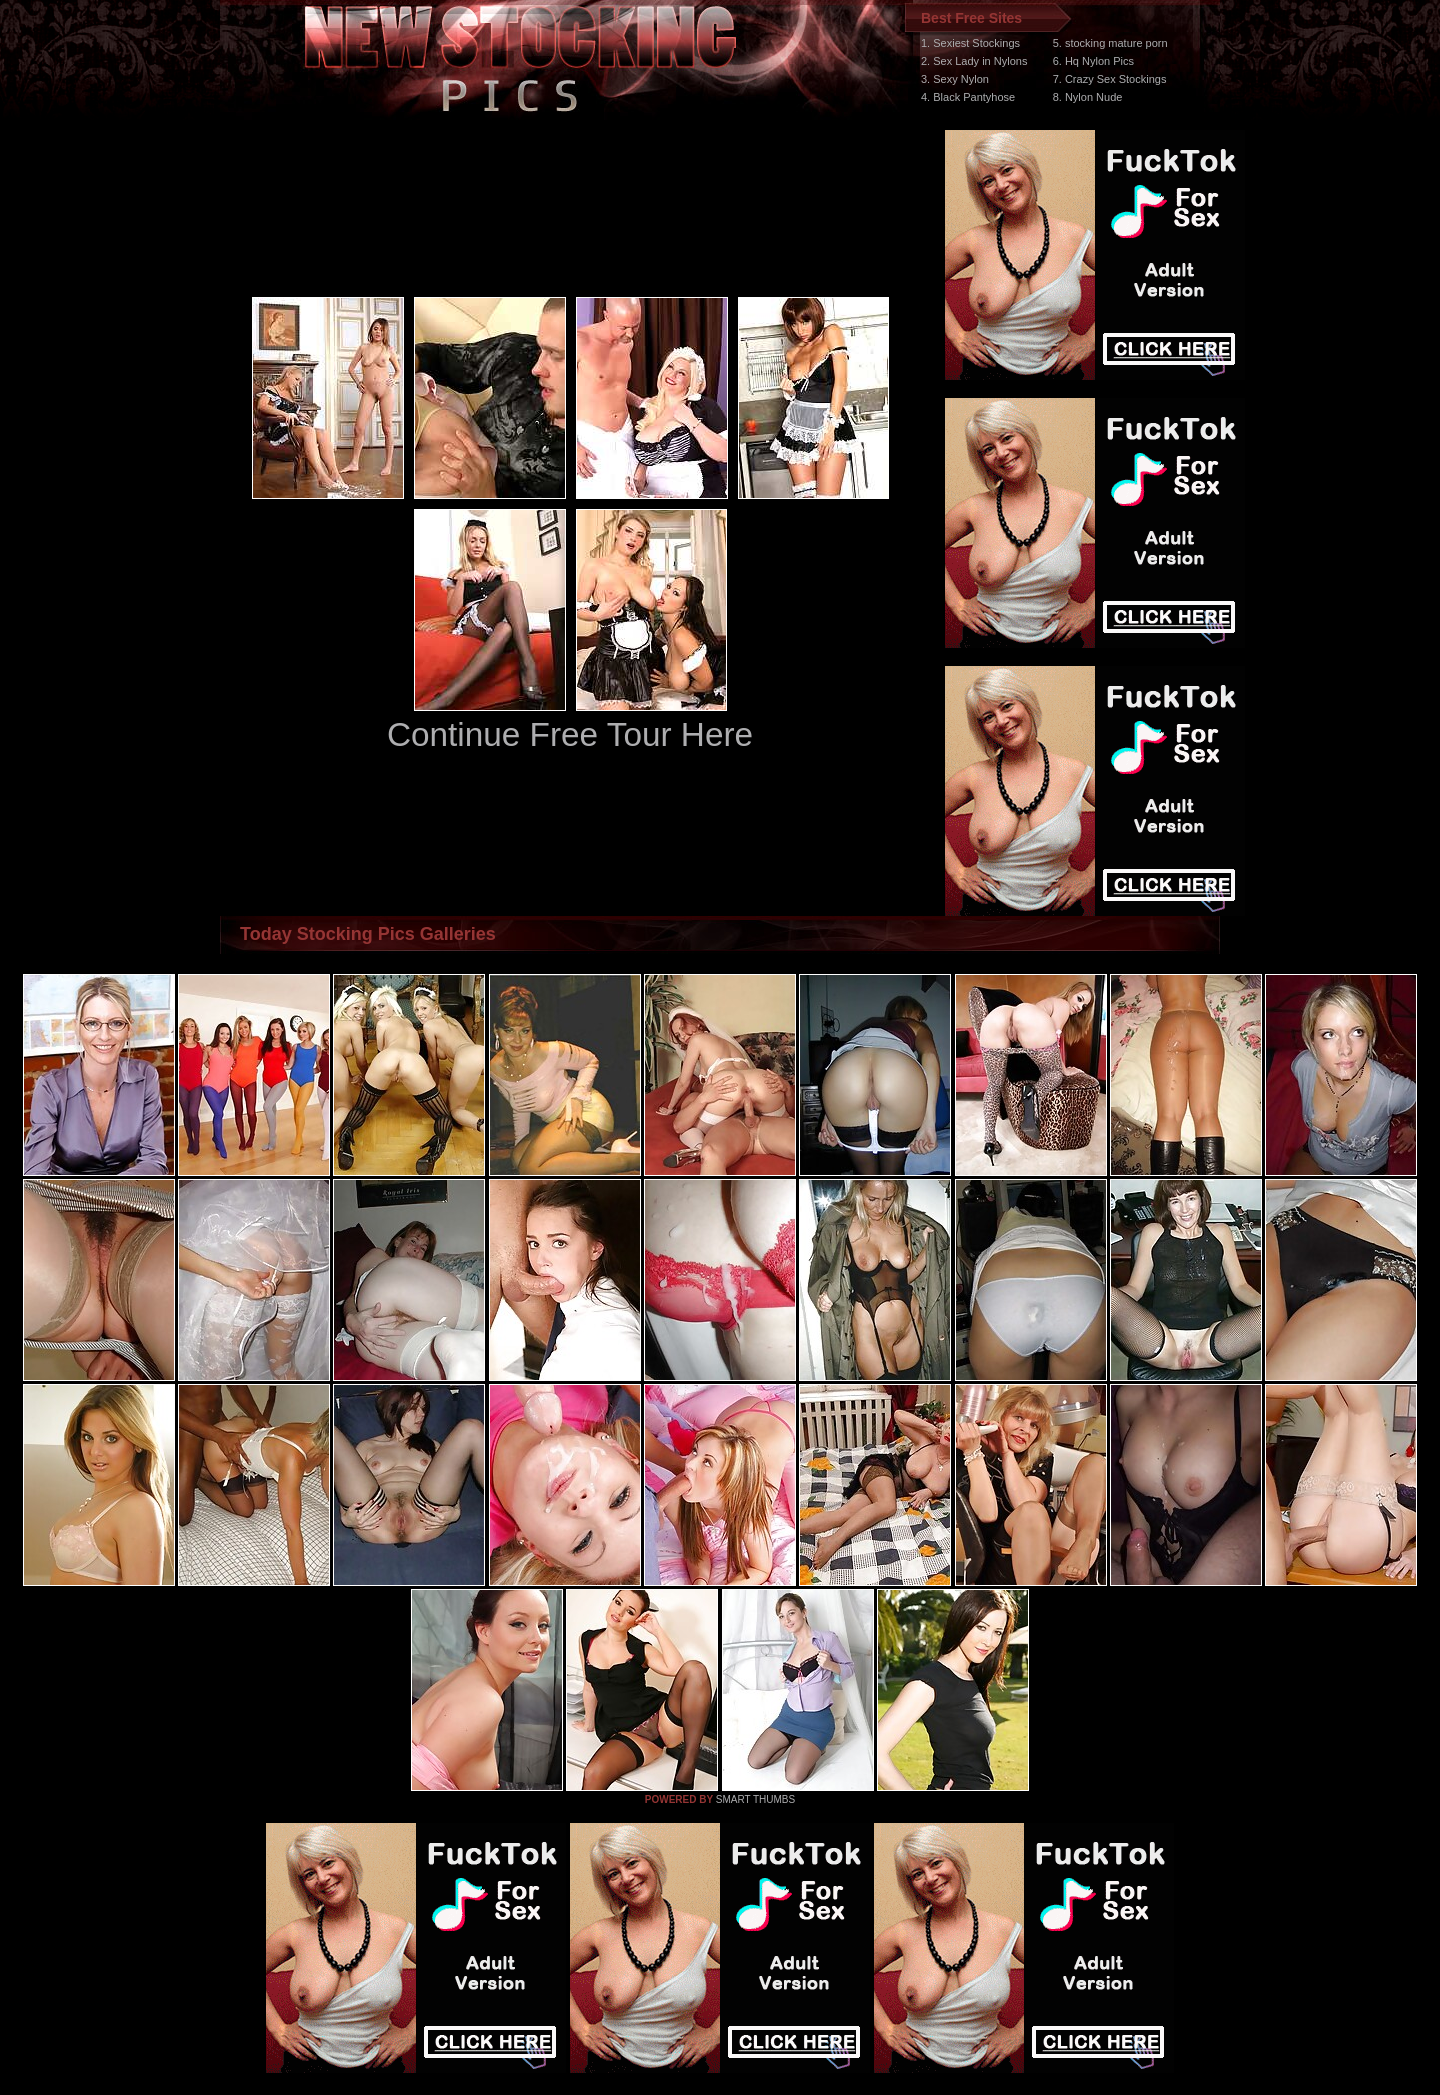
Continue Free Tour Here (570, 734)
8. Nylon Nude (1088, 97)
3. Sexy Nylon (955, 79)
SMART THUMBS (755, 1799)
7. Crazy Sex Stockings (1110, 79)
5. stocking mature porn (1110, 43)
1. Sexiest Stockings (970, 43)
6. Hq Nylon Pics (1093, 61)
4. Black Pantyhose (968, 97)
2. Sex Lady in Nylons (974, 61)
